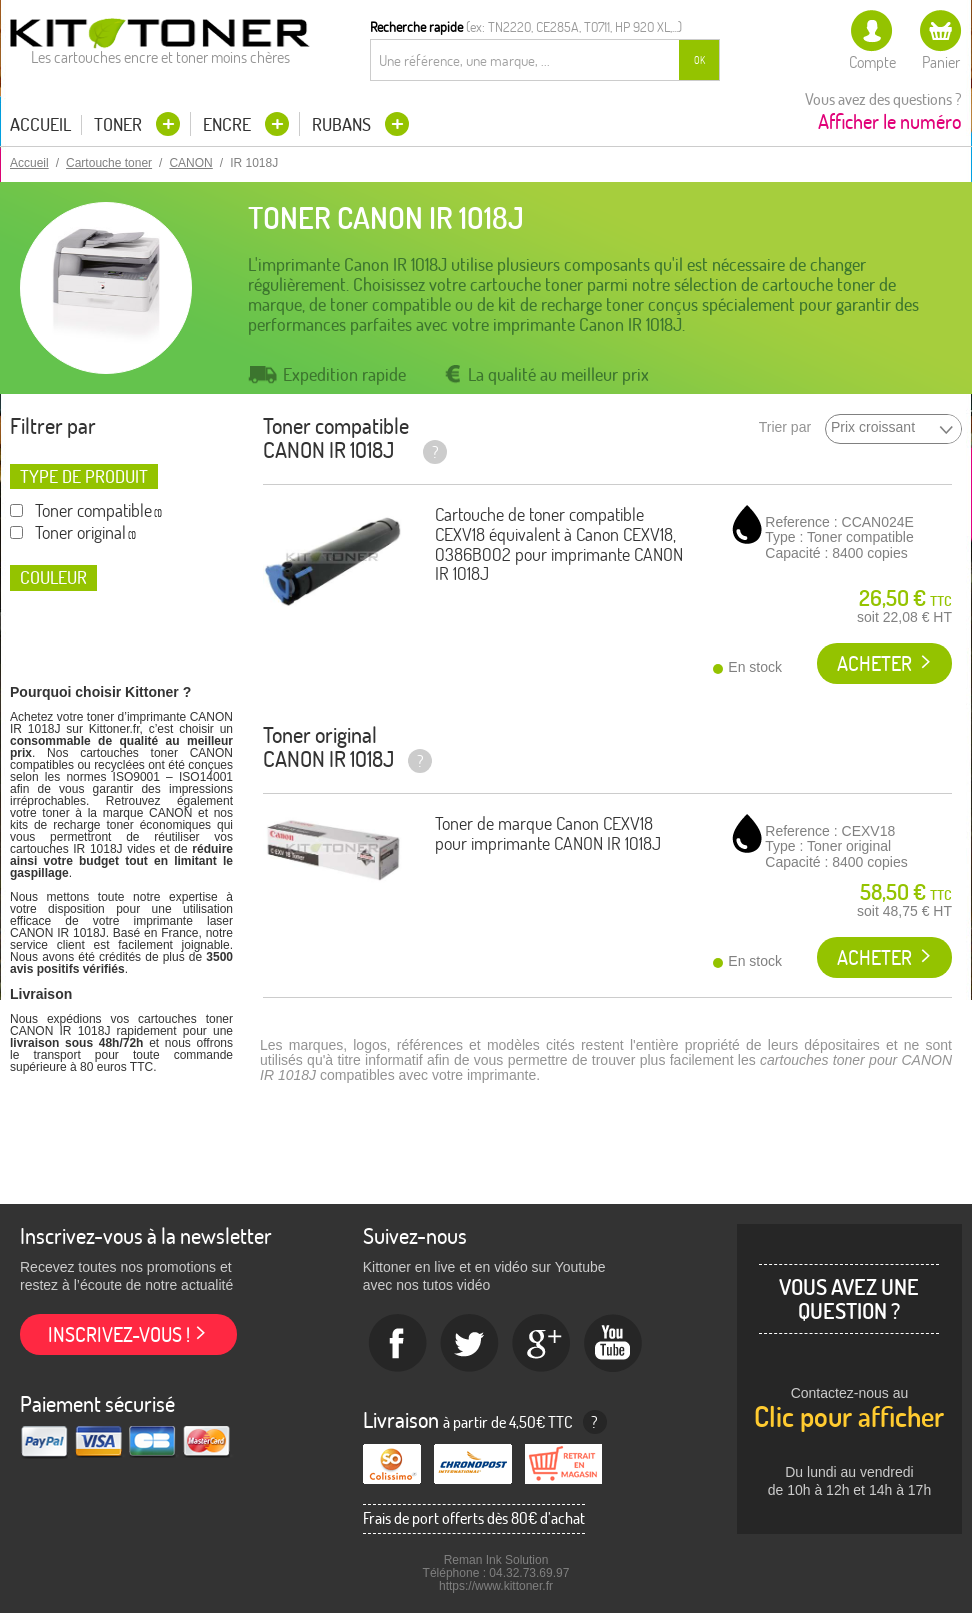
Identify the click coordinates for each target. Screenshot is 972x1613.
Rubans (343, 124)
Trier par (785, 427)
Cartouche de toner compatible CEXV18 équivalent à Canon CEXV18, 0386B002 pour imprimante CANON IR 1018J (559, 544)
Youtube (614, 1344)
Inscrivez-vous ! (119, 1334)
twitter (470, 1344)
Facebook (398, 1344)
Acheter (874, 663)
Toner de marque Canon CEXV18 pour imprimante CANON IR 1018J (548, 833)
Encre (229, 124)
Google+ (542, 1344)
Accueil (40, 125)
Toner (120, 124)
